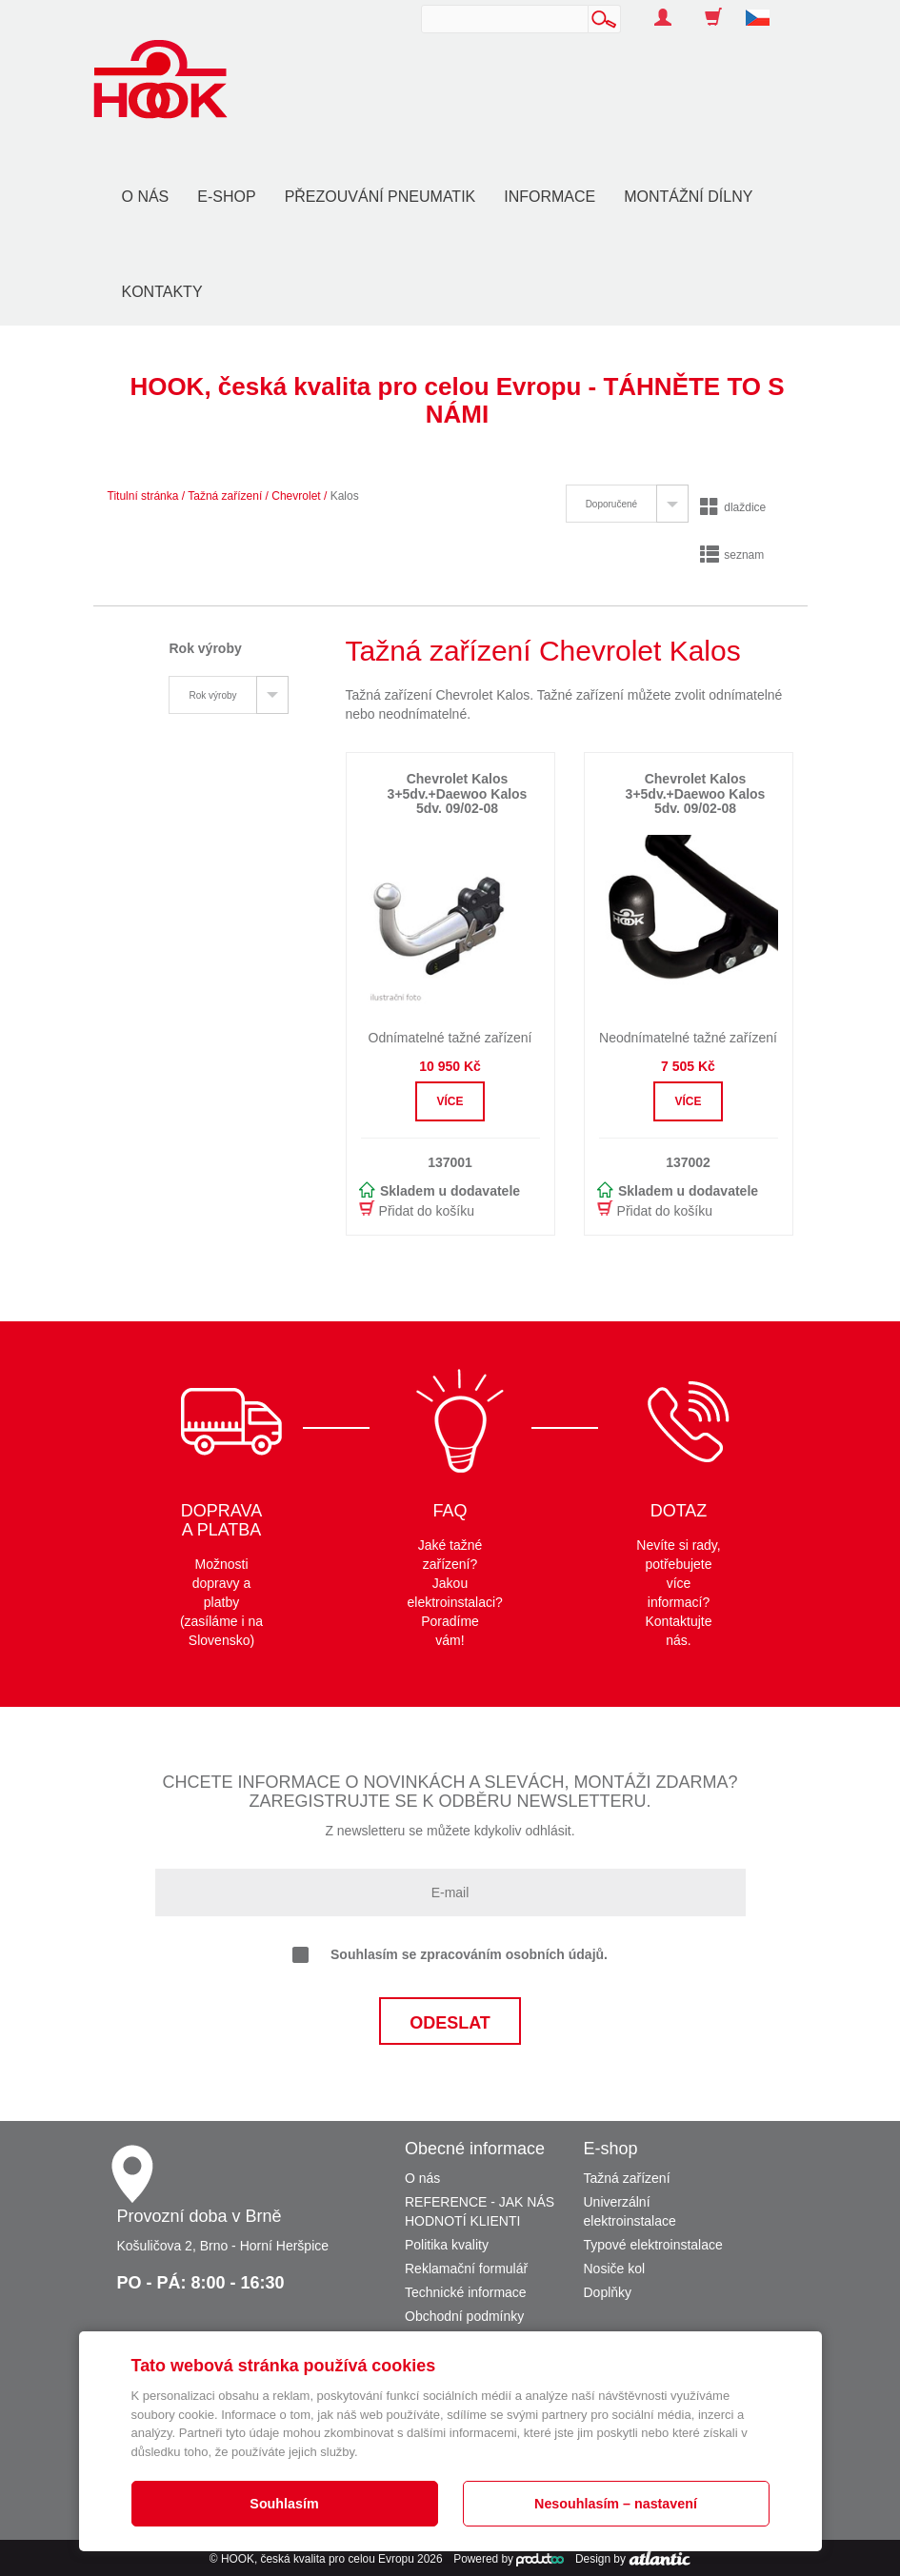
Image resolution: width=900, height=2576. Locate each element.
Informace (549, 196)
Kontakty (162, 292)
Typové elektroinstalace (653, 2244)
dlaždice (733, 507)
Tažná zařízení (225, 496)
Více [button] (449, 1101)
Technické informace (466, 2292)
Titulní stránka (143, 496)
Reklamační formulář (466, 2268)
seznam (732, 555)
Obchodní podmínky (464, 2316)
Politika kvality (447, 2244)
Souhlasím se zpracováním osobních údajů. (450, 1955)
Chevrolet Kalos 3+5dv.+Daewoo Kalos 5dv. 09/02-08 (458, 793)
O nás (146, 196)
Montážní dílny (688, 196)
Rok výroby (212, 695)
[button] (765, 7)
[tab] (627, 504)
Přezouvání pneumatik (380, 196)
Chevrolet (295, 496)
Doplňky (608, 2292)
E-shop (226, 196)
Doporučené (611, 504)
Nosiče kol (615, 2268)
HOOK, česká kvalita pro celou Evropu (317, 2559)
